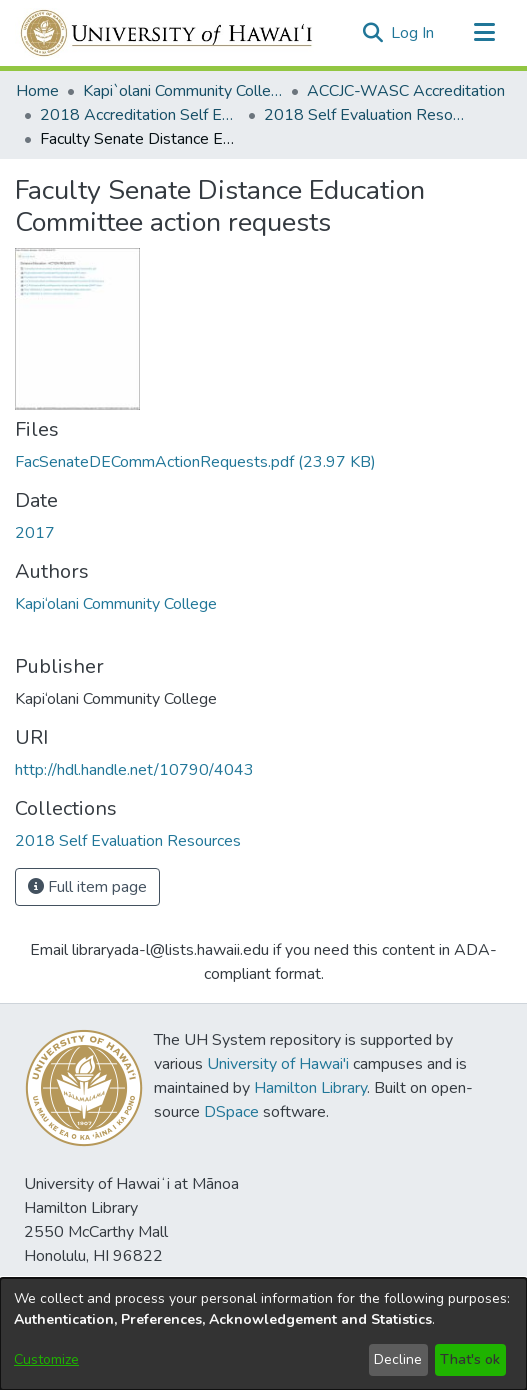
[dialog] (263, 1334)
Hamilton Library (310, 1088)
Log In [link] (413, 33)
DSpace (231, 1112)
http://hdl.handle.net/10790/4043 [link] (134, 770)
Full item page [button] (87, 887)
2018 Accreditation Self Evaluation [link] (140, 115)
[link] (195, 462)
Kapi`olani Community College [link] (183, 91)
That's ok (470, 1359)
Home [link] (37, 91)
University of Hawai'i (278, 1064)
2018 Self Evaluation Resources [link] (364, 115)
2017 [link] (35, 533)
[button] (372, 33)
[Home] (167, 33)
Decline (398, 1359)
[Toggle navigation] (484, 33)
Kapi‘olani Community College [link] (116, 604)
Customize (46, 1359)
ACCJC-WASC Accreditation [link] (406, 91)
